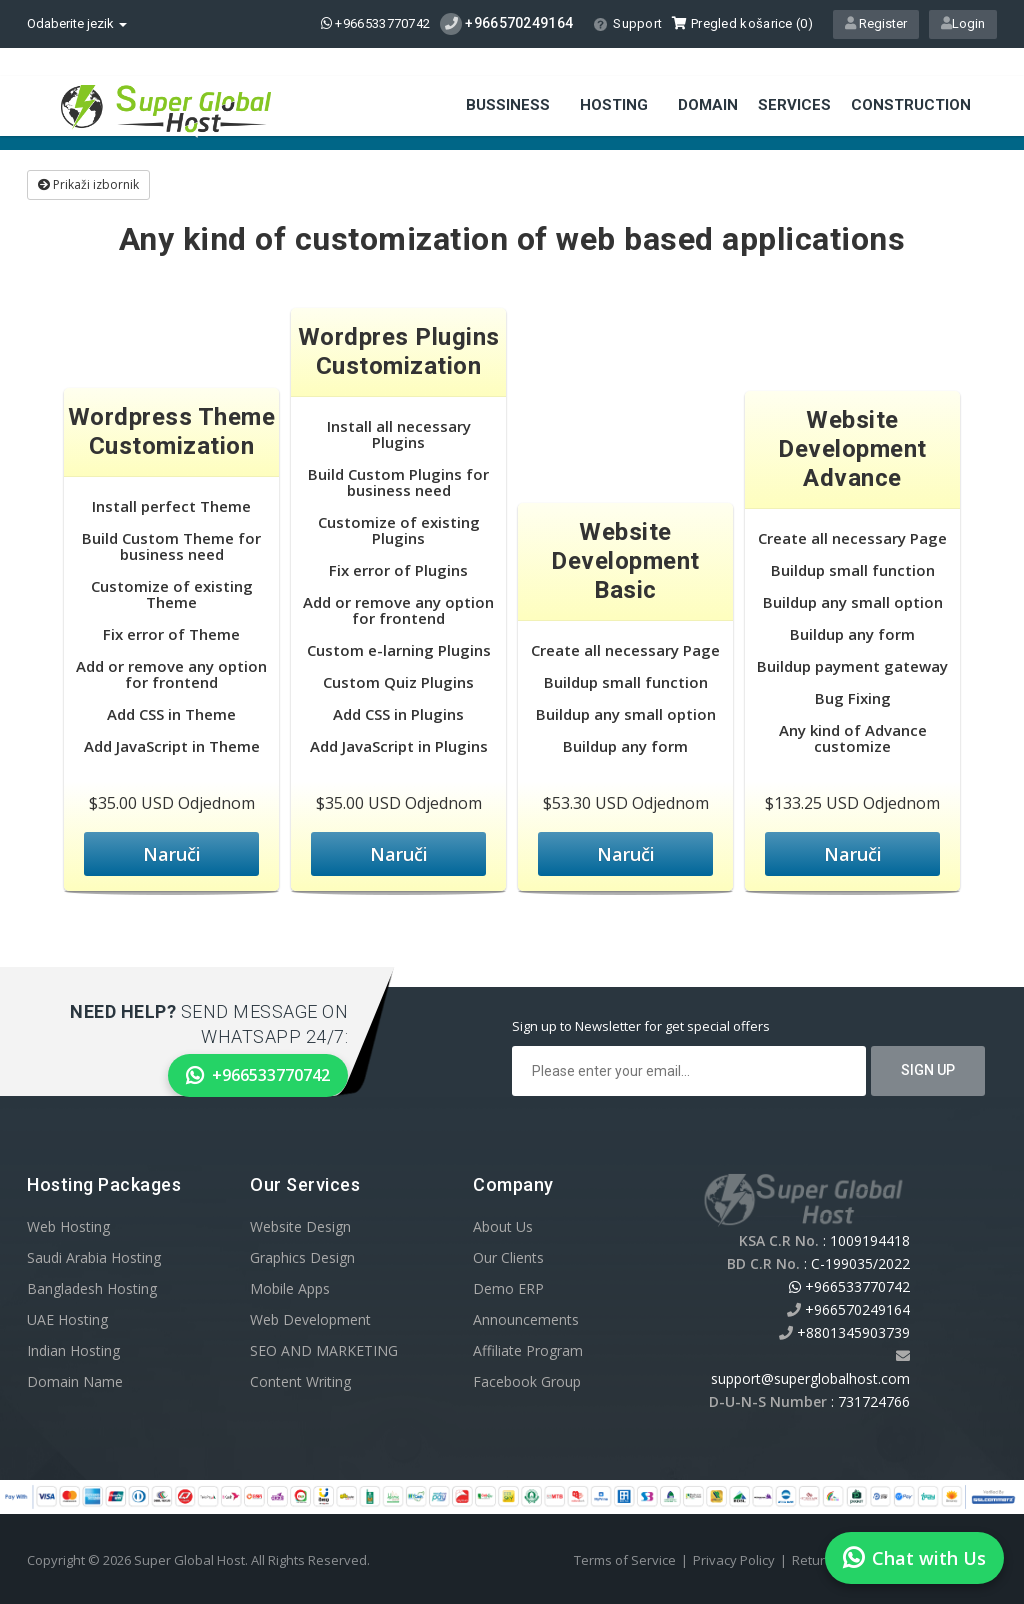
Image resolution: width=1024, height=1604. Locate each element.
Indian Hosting (73, 1350)
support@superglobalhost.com (810, 1378)
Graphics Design (302, 1257)
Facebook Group (527, 1381)
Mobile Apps (290, 1288)
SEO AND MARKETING (324, 1350)
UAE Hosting (67, 1319)
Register (876, 23)
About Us (503, 1226)
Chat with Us (914, 1558)
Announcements (526, 1319)
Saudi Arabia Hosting (94, 1257)
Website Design (300, 1226)
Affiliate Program (528, 1350)
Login (963, 23)
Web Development (310, 1319)
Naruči (172, 854)
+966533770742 (376, 23)
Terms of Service (625, 1560)
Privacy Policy (734, 1560)
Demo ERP (508, 1288)
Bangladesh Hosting (92, 1288)
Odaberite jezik (77, 23)
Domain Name (75, 1381)
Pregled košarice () (742, 23)
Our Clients (508, 1257)
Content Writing (300, 1381)
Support (627, 23)
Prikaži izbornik (88, 184)
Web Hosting (68, 1226)
